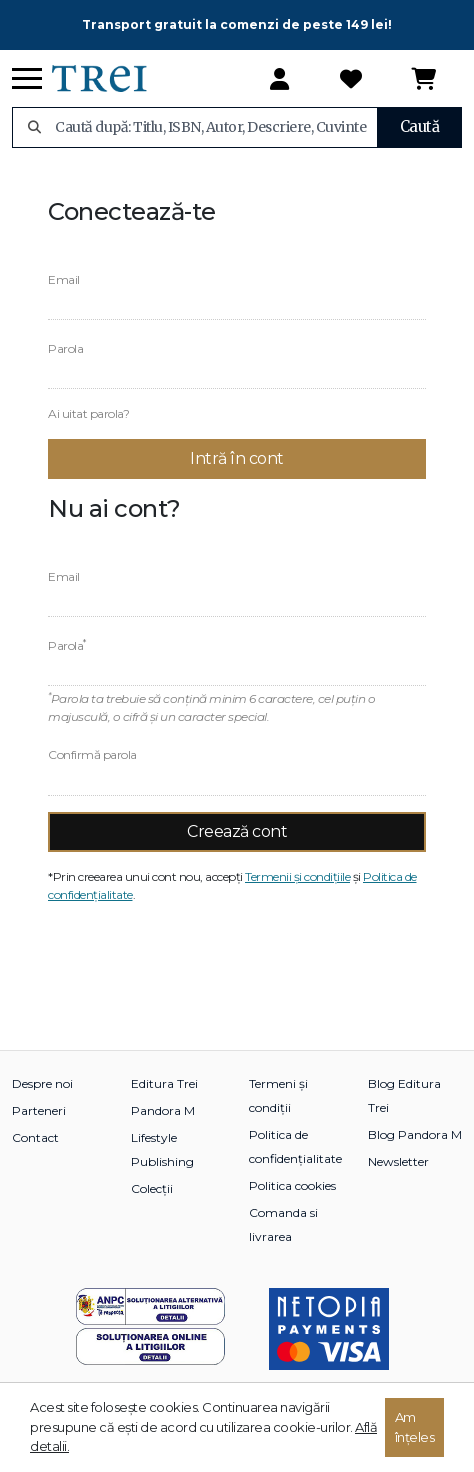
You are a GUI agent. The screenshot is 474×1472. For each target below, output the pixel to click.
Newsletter (398, 1161)
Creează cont (237, 831)
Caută (420, 126)
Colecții (152, 1188)
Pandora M (163, 1110)
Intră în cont (237, 458)
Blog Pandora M (415, 1134)
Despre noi (42, 1083)
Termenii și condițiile (297, 876)
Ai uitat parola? (88, 413)
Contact (35, 1137)
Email (64, 279)
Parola (65, 348)
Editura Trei (164, 1083)
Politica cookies (292, 1185)
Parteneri (39, 1110)
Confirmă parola (92, 754)
